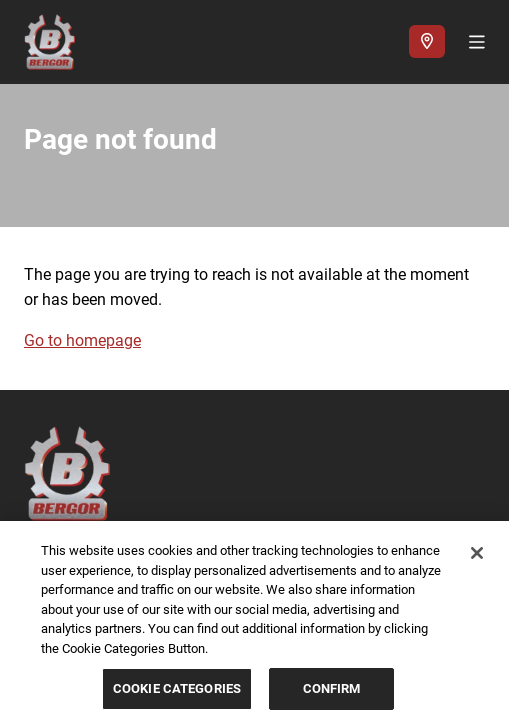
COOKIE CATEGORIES (177, 688)
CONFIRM (332, 688)
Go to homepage (82, 340)
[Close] (477, 553)
